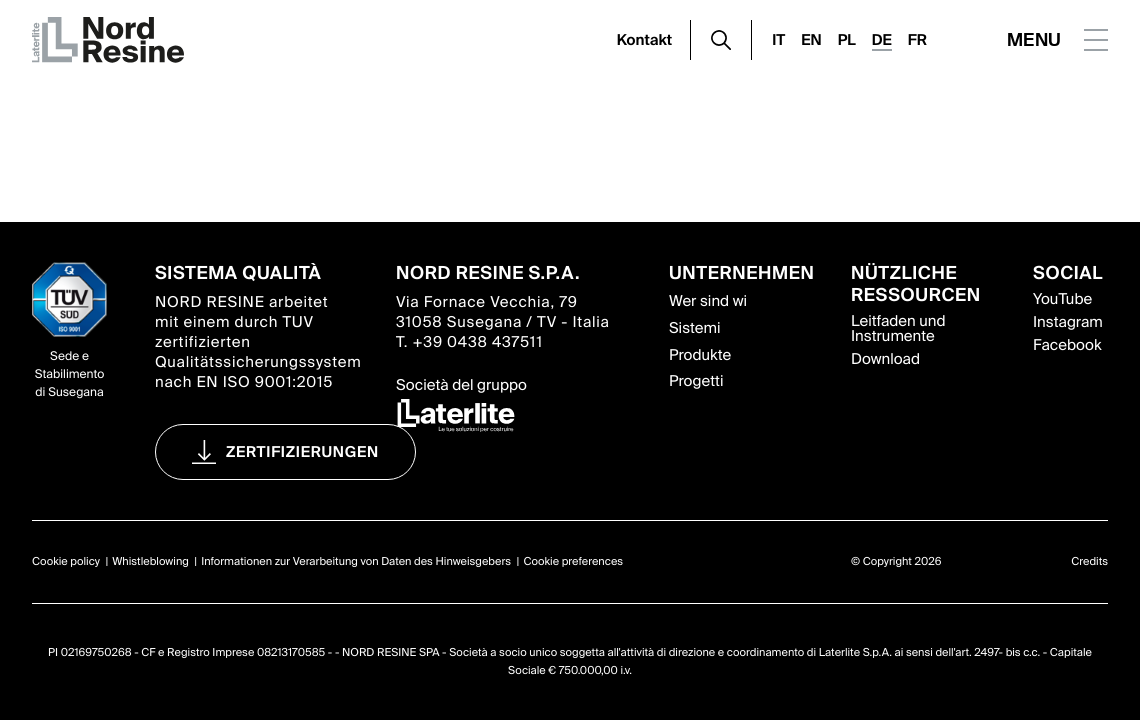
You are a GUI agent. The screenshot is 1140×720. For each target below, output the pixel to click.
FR (917, 40)
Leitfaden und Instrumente (898, 328)
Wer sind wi (708, 301)
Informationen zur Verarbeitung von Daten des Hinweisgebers (356, 562)
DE (882, 40)
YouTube (1062, 299)
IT (778, 40)
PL (847, 40)
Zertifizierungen (302, 452)
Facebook (1067, 345)
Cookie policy (66, 562)
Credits (1089, 562)
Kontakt (645, 40)
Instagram (1068, 322)
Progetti (696, 381)
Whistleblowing (150, 562)
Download (885, 359)
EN (811, 40)
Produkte (700, 355)
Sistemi (695, 328)
